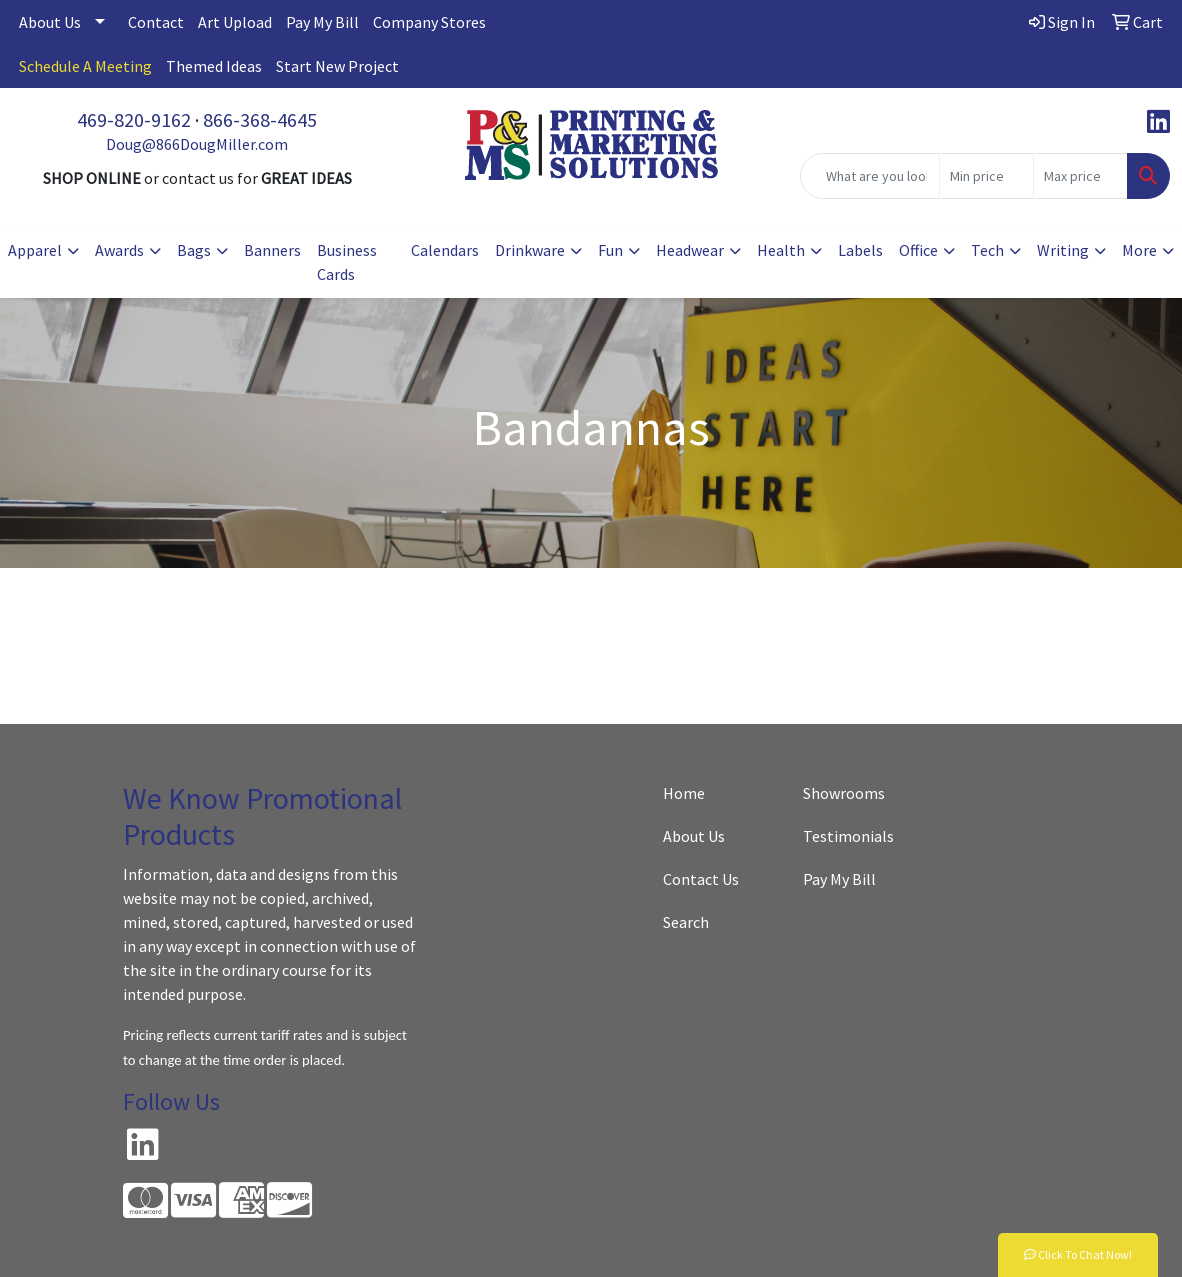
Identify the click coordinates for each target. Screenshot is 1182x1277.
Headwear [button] (690, 250)
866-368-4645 (260, 119)
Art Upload (235, 22)
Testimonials (848, 836)
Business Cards (347, 262)
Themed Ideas (214, 66)
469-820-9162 (134, 119)
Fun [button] (610, 250)
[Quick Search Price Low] (986, 176)
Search (686, 922)
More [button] (1139, 250)
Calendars (445, 250)
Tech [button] (987, 250)
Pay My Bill (322, 22)
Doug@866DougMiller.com (197, 144)
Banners (272, 250)
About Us (50, 22)
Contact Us (701, 879)
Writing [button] (1063, 250)
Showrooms (844, 793)
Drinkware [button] (530, 250)
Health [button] (781, 250)
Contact (156, 22)
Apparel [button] (35, 250)
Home (684, 793)
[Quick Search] (870, 176)
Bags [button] (194, 250)
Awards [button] (119, 250)
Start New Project (337, 66)
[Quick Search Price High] (1080, 176)
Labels (860, 250)
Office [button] (918, 250)
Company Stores (429, 22)
